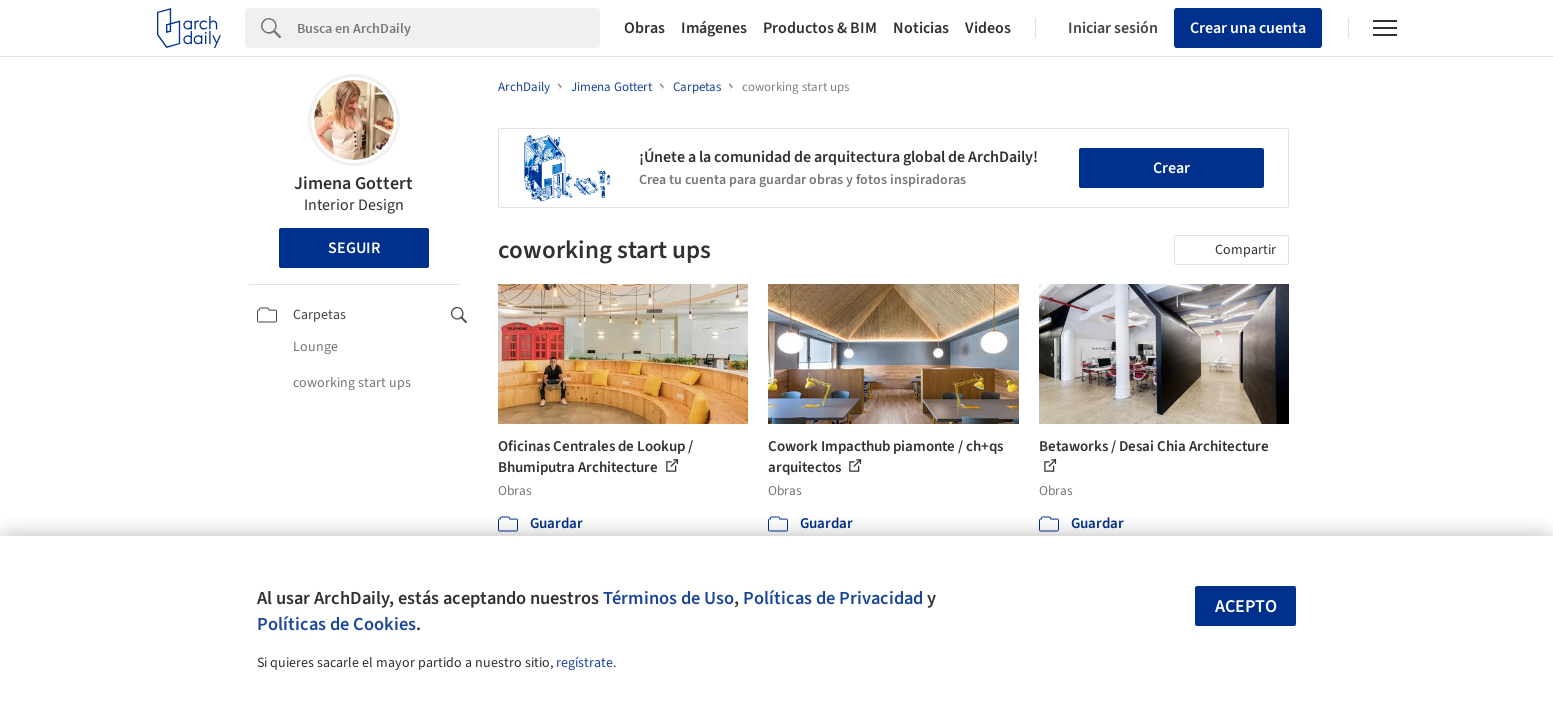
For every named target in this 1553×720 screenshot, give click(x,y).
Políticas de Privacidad (833, 598)
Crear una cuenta (1248, 28)
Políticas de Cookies (336, 624)
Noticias (921, 28)
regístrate (584, 663)
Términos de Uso (668, 598)
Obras (644, 28)
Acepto (1246, 606)
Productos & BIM (820, 28)
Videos (988, 28)
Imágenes (714, 28)
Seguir (354, 248)
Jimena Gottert (353, 183)
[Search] (448, 28)
